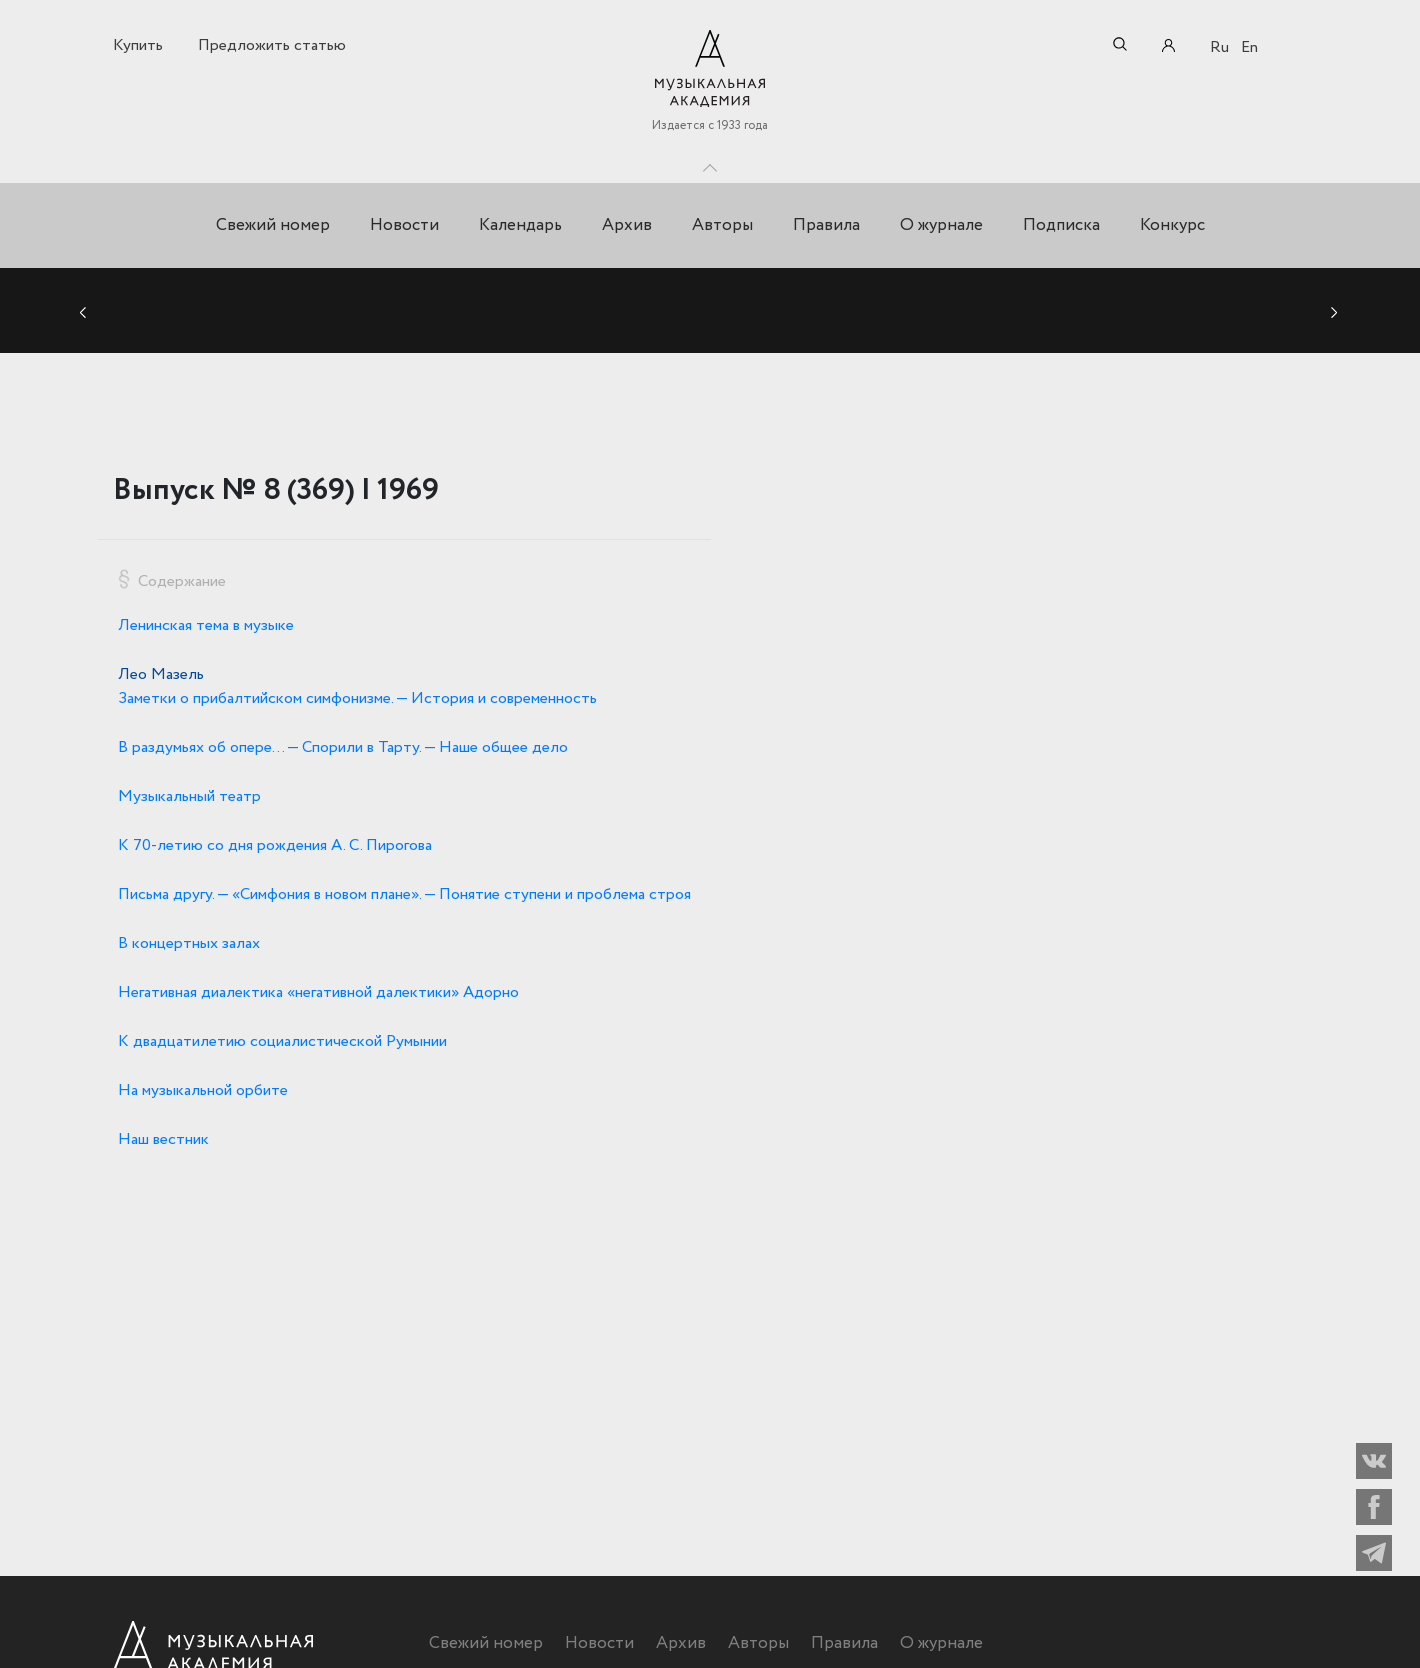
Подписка (1061, 225)
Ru (1219, 47)
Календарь (520, 225)
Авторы (722, 225)
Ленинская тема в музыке (206, 625)
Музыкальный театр (189, 796)
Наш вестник (163, 1139)
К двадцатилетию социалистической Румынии (282, 1041)
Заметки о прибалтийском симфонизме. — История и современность (357, 698)
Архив (627, 225)
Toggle (710, 163)
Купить (138, 45)
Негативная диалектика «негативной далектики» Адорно (318, 992)
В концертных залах (189, 943)
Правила (826, 225)
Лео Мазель (161, 674)
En (1249, 47)
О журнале (941, 225)
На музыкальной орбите (203, 1090)
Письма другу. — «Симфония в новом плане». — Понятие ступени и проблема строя (404, 894)
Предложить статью (272, 45)
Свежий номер (273, 225)
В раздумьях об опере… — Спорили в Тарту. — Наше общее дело (343, 747)
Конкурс (1172, 225)
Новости (404, 225)
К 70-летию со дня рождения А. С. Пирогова (275, 845)
